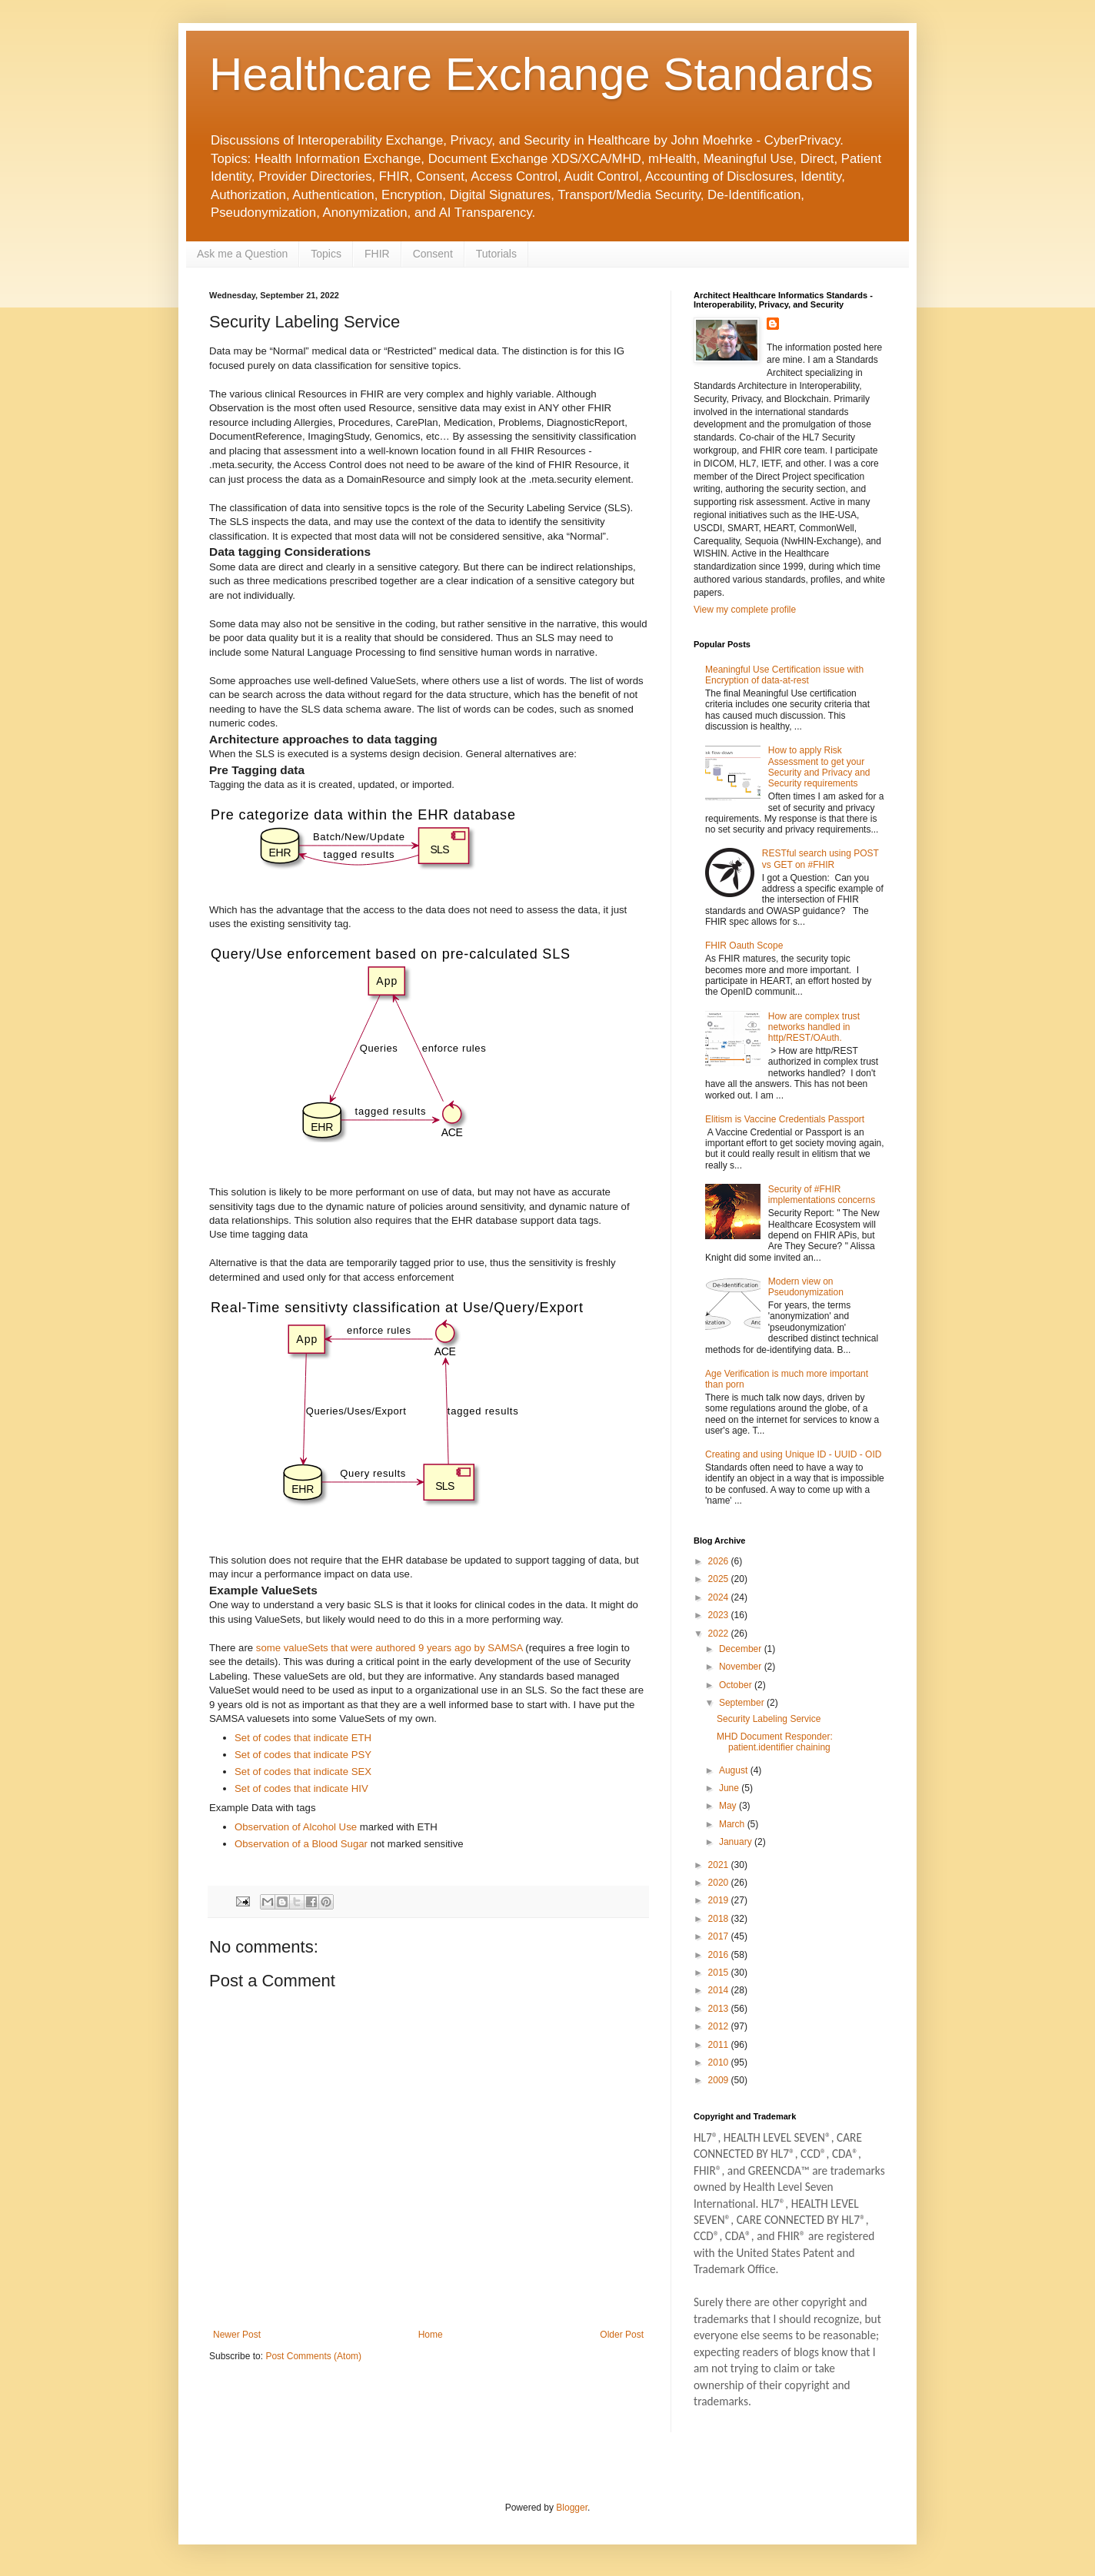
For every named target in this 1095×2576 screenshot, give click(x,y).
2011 (719, 2044)
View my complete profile (745, 609)
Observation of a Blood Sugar (301, 1844)
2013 (719, 2008)
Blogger (571, 2507)
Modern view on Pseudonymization (806, 1287)
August (735, 1770)
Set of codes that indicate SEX (303, 1771)
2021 (719, 1865)
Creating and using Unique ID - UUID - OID (793, 1454)
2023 (719, 1615)
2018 (719, 1918)
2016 (719, 1954)
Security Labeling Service (768, 1718)
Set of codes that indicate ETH (303, 1737)
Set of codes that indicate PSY (303, 1754)
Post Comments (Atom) (313, 2356)
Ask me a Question (242, 254)
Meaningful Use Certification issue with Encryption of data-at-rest (784, 675)
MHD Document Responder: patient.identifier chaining (775, 1742)
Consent (433, 254)
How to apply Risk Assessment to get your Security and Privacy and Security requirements (819, 767)
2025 (719, 1579)
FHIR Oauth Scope (744, 945)
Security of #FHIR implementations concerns (821, 1194)
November (741, 1666)
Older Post (622, 2334)
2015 (719, 1972)
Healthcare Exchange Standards (541, 74)
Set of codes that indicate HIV (301, 1788)
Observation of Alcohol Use (296, 1827)
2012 (719, 2026)
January (736, 1841)
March (733, 1824)
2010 (719, 2062)
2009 (719, 2080)
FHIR (377, 254)
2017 (719, 1936)
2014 (719, 1990)
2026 (719, 1561)
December (741, 1649)
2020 (719, 1882)
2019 (719, 1900)
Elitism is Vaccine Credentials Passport (784, 1119)
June (730, 1788)
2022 (719, 1633)
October (736, 1685)
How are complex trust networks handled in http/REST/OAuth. (814, 1027)
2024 (719, 1597)
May (729, 1805)
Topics (326, 254)
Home (430, 2334)
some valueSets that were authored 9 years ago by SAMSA (390, 1648)
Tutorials (496, 254)
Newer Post (237, 2334)
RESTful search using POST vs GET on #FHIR (820, 858)
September (743, 1702)
